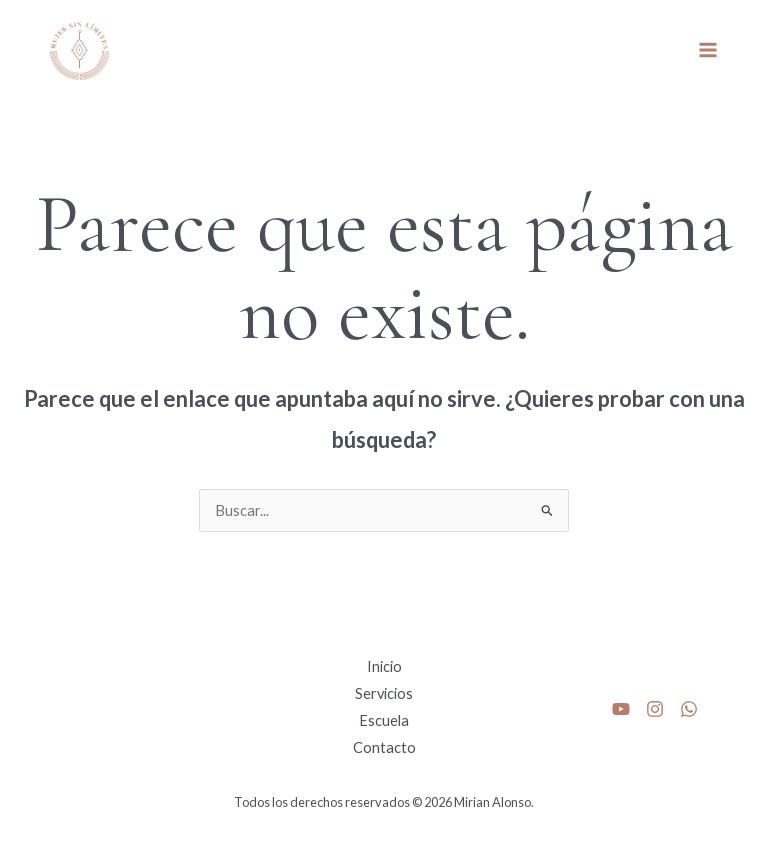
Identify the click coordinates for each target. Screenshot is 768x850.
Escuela (384, 720)
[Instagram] (655, 709)
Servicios (384, 693)
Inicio (384, 666)
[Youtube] (621, 709)
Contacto (384, 747)
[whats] (689, 709)
